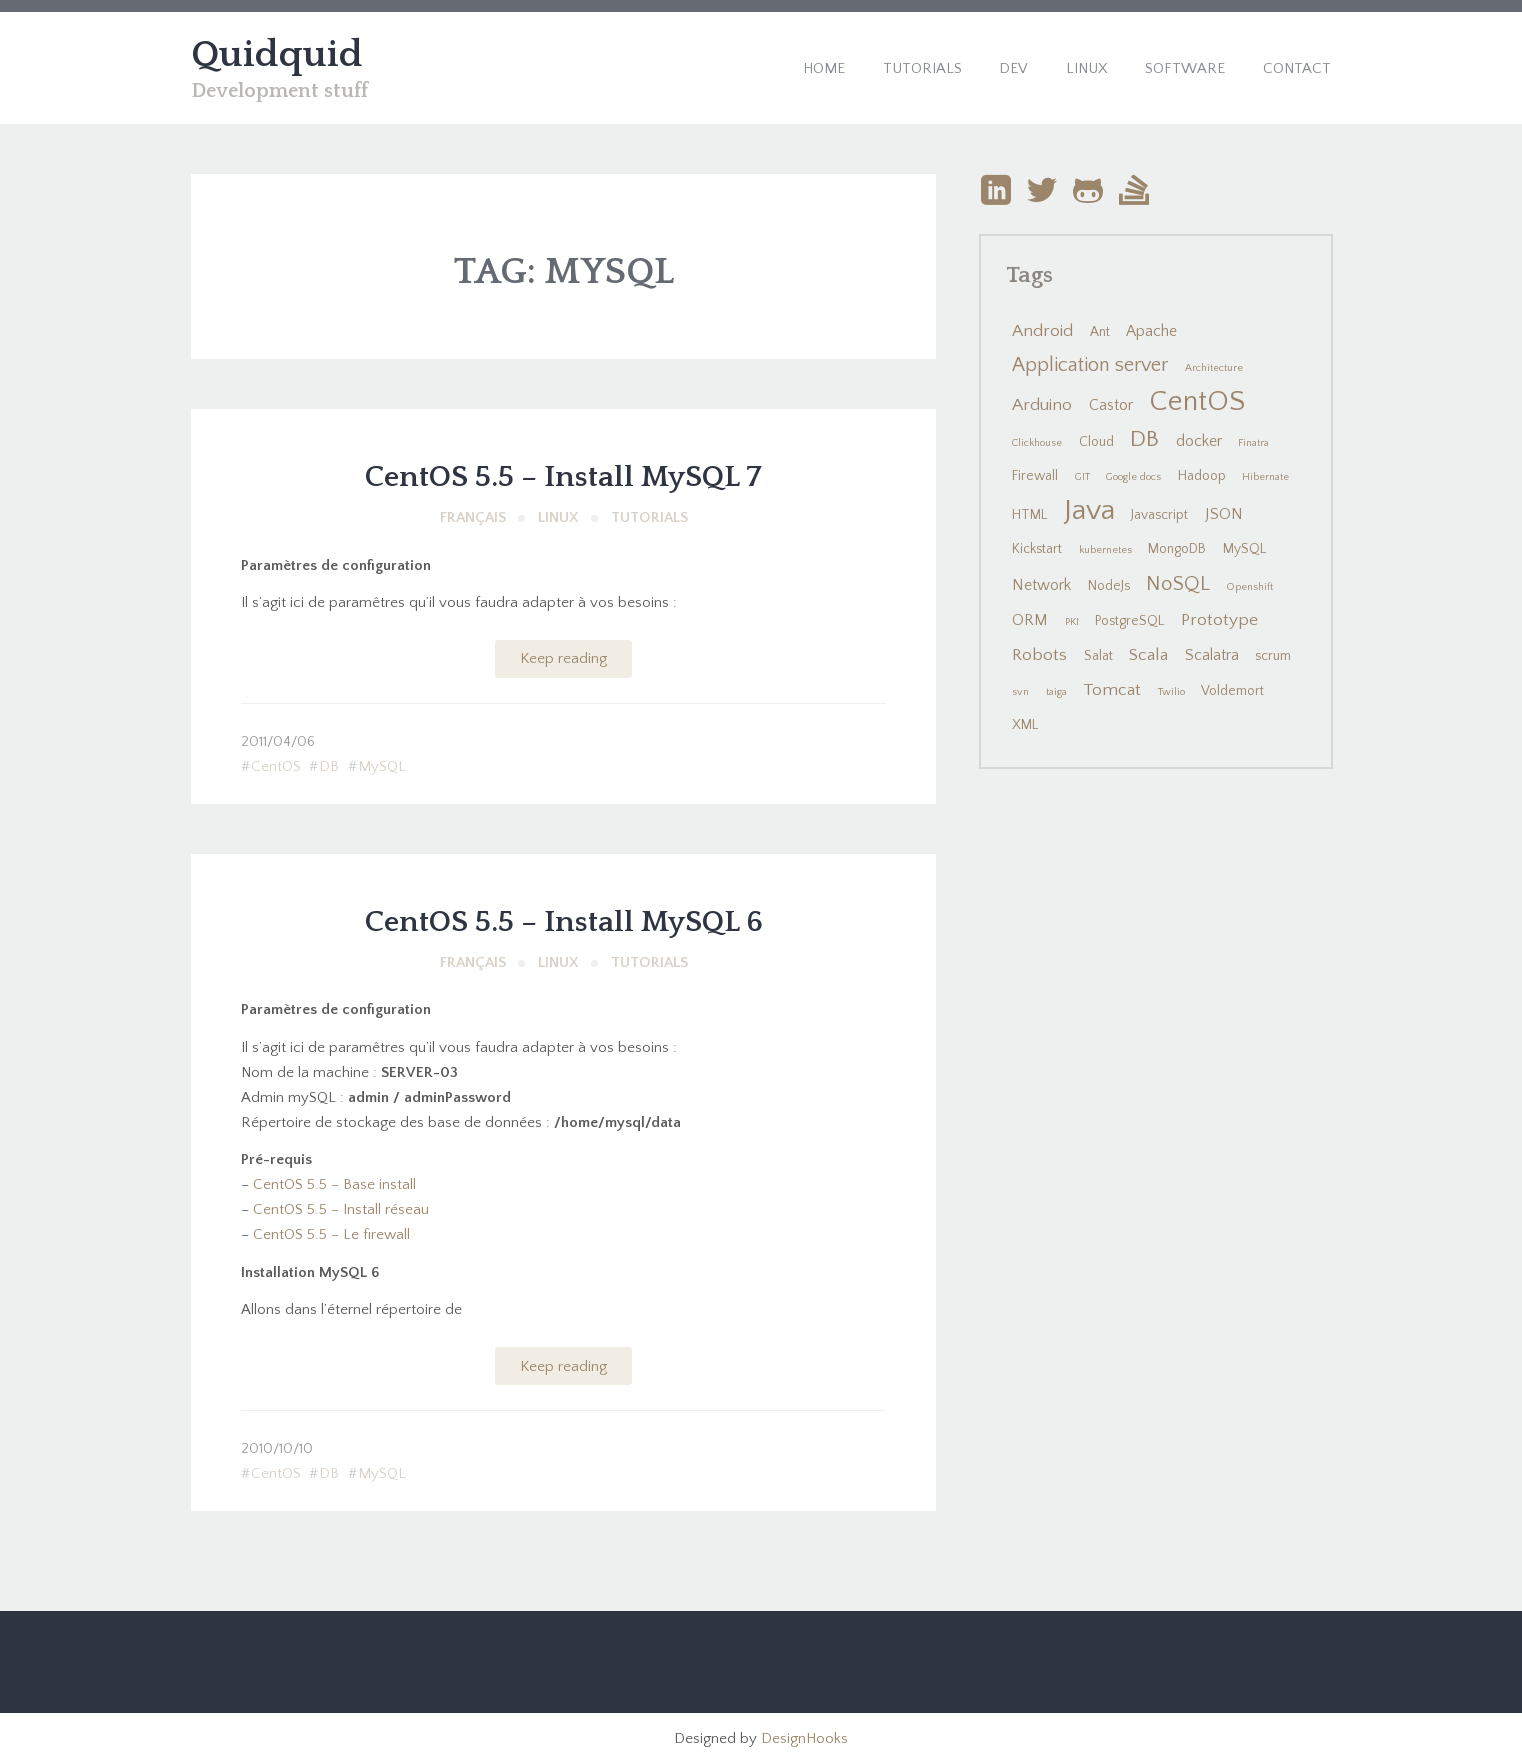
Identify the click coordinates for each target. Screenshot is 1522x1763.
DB (329, 766)
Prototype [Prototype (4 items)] (1219, 620)
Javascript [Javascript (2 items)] (1159, 515)
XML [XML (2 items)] (1025, 725)
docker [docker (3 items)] (1199, 441)
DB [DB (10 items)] (1144, 439)
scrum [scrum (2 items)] (1273, 656)
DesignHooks (804, 1738)
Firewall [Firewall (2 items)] (1035, 476)
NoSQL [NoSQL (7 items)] (1178, 583)
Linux (1087, 68)
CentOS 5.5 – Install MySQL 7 (563, 477)
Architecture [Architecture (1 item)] (1214, 368)
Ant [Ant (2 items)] (1100, 332)
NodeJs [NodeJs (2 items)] (1109, 586)
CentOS (276, 766)
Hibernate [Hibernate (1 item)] (1265, 477)
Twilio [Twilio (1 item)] (1171, 692)
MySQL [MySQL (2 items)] (1244, 549)
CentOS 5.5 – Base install (334, 1184)
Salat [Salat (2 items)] (1098, 656)
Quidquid (277, 55)
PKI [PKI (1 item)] (1072, 622)
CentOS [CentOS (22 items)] (1197, 401)
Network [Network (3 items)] (1041, 585)
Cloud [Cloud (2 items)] (1096, 442)
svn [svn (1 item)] (1020, 692)
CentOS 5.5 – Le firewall (331, 1234)
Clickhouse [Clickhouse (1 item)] (1037, 443)
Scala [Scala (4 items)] (1148, 655)
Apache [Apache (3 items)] (1151, 331)
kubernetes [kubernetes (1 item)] (1105, 550)
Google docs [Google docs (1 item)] (1133, 477)
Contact (1297, 68)
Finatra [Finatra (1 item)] (1253, 443)
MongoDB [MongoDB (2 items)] (1177, 549)
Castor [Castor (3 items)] (1111, 405)
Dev (1013, 68)
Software (1185, 68)
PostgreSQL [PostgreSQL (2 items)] (1129, 621)
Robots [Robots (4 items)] (1039, 655)
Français (473, 517)
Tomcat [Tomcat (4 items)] (1112, 690)
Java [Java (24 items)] (1089, 510)
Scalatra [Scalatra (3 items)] (1212, 655)
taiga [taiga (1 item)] (1056, 692)
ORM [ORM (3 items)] (1030, 620)
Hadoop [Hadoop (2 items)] (1202, 476)
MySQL (382, 766)
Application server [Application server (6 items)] (1090, 365)
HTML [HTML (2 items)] (1029, 515)
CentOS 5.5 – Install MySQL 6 (564, 922)
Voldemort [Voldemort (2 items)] (1232, 691)
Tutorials (922, 68)
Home (824, 68)
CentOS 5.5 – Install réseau (341, 1209)
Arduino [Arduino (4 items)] (1042, 405)
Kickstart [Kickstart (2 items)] (1037, 549)
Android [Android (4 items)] (1042, 331)
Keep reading (563, 658)
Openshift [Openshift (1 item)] (1250, 587)
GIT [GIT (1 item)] (1082, 477)
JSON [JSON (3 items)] (1224, 514)
